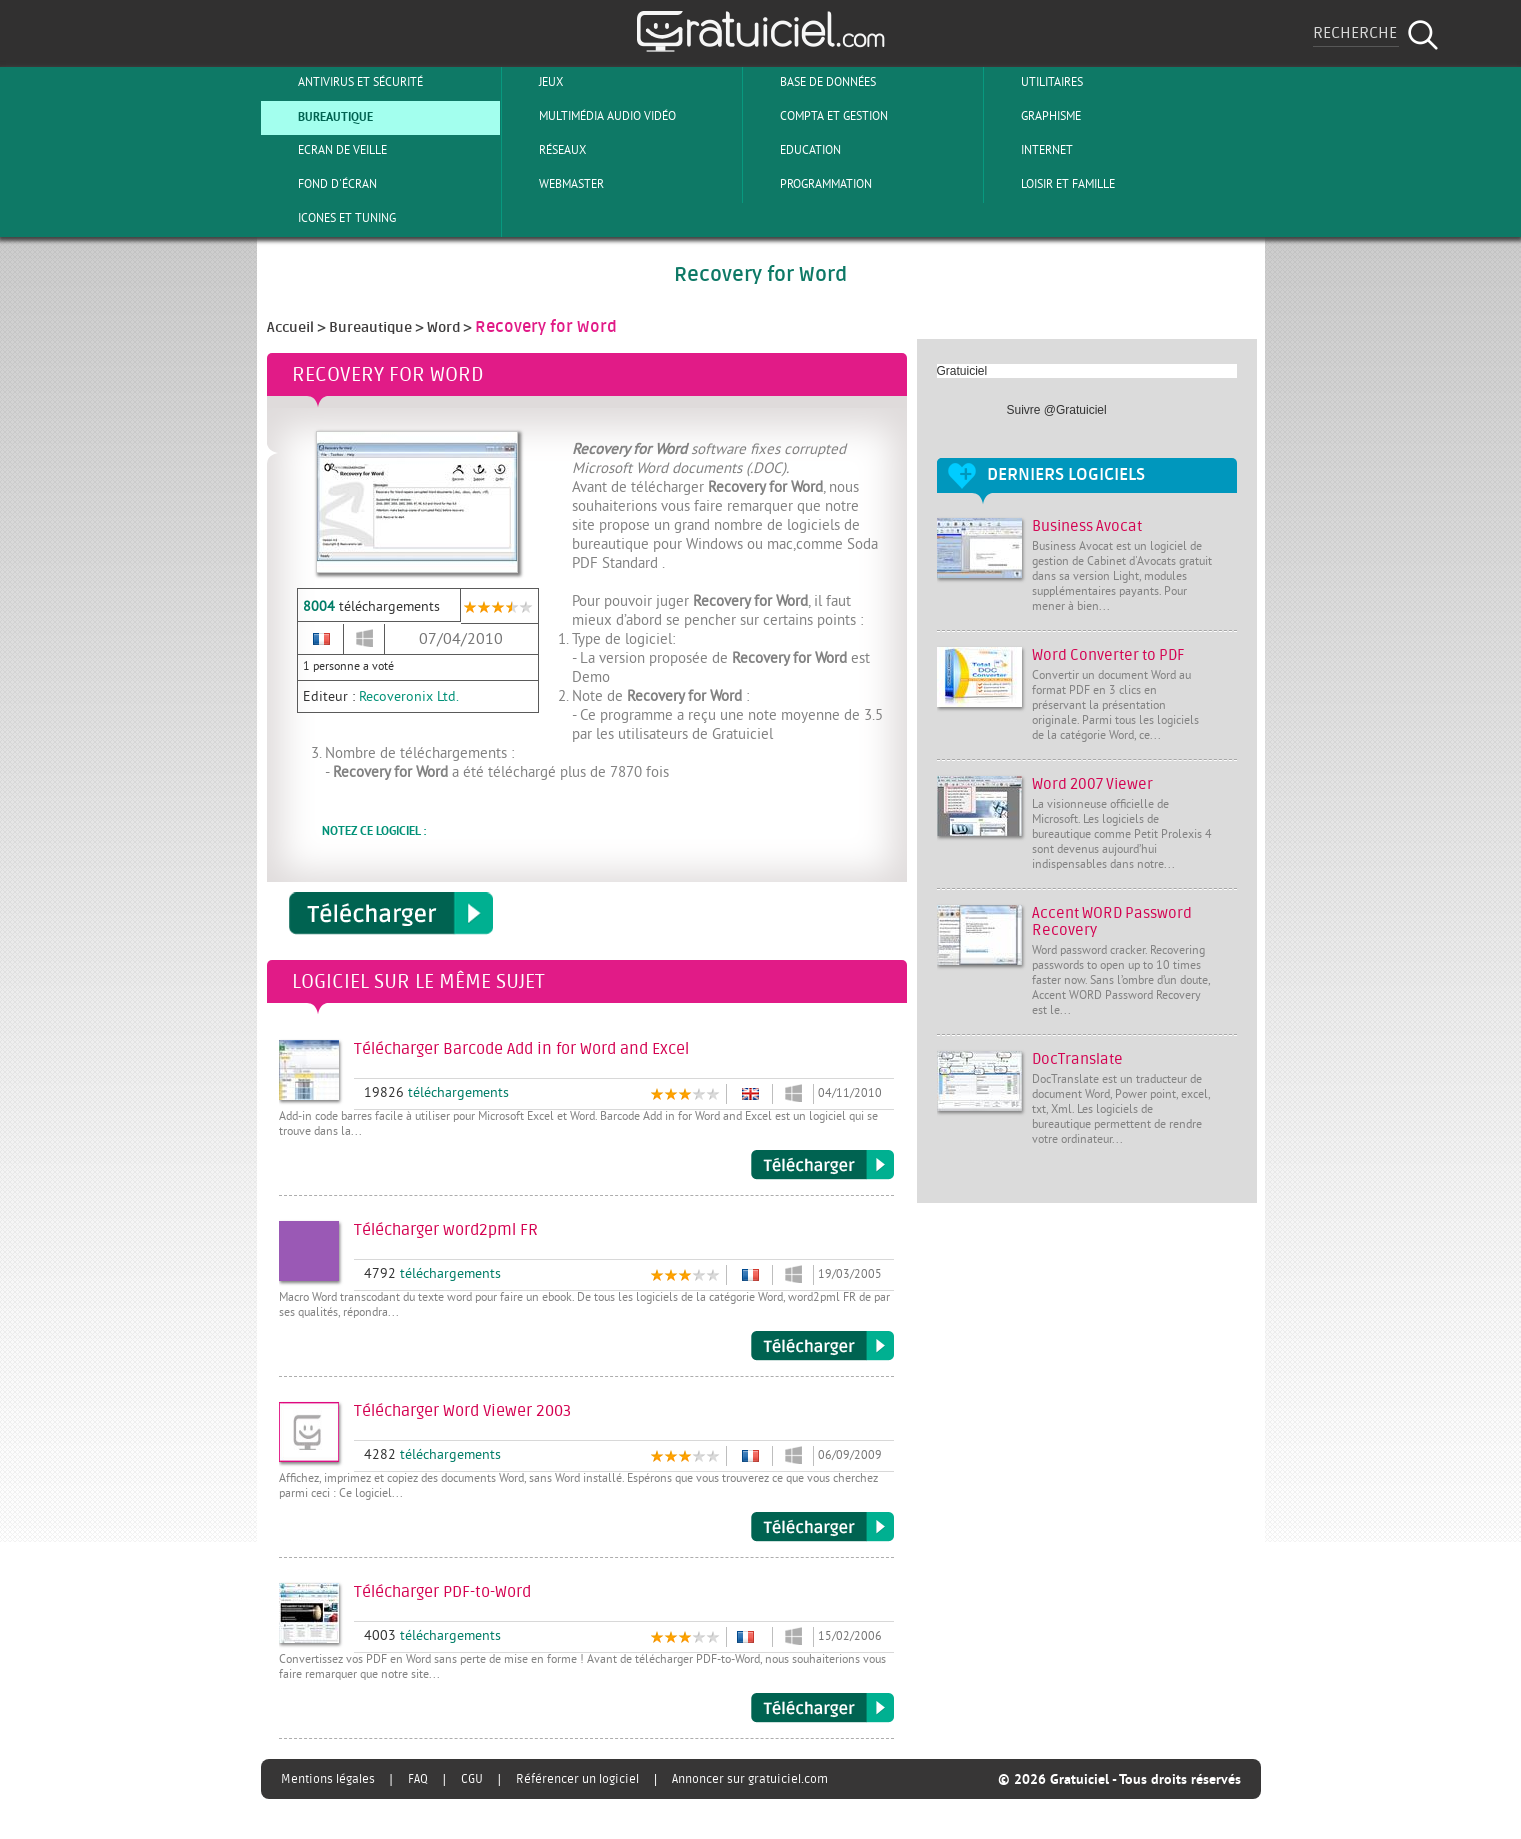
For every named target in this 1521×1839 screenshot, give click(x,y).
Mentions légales (328, 1779)
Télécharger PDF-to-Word (822, 1708)
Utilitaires (1035, 82)
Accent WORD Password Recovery (1112, 922)
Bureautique (319, 116)
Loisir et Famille (1051, 184)
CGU (472, 1779)
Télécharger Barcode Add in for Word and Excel (822, 1165)
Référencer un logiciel (577, 1779)
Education (794, 150)
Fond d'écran (321, 184)
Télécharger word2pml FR (822, 1346)
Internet (1030, 150)
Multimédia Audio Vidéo (591, 116)
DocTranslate (1077, 1059)
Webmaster (555, 184)
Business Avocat (1087, 526)
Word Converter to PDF (1108, 655)
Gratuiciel (962, 371)
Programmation (809, 184)
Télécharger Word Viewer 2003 (822, 1527)
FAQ (418, 1779)
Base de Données (811, 82)
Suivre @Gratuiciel (1057, 410)
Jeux (534, 82)
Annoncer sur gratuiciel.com (750, 1779)
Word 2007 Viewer (1092, 784)
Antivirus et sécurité (344, 82)
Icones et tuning (330, 218)
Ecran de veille (326, 150)
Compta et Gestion (817, 116)
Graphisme (1034, 116)
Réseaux (546, 150)
